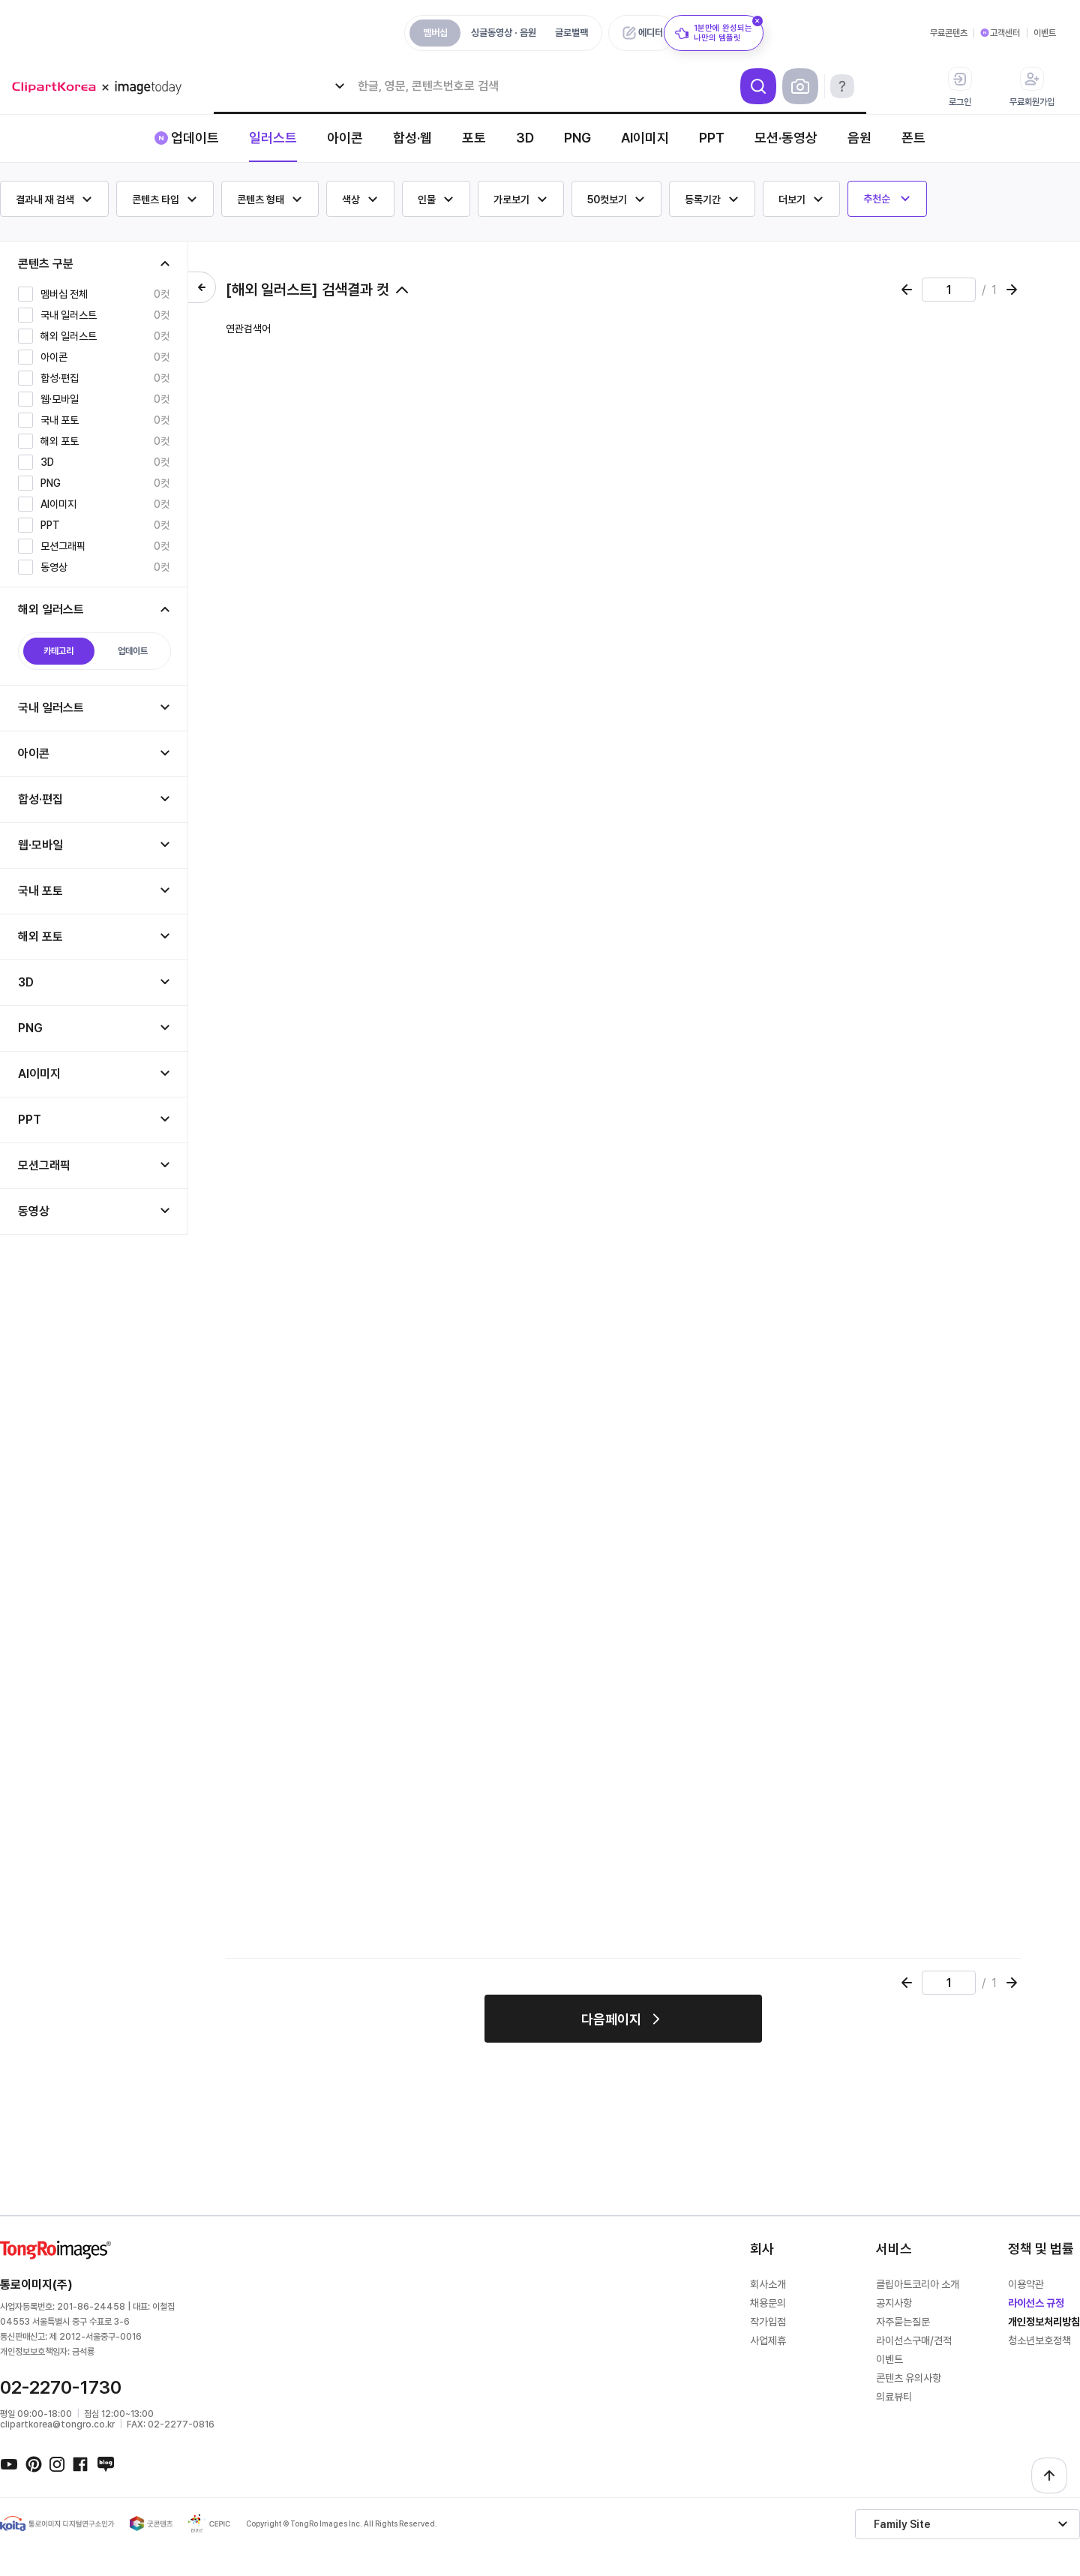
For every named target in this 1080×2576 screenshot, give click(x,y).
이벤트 (1045, 33)
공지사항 (894, 2303)
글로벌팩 (571, 32)
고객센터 (1005, 33)
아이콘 (345, 138)
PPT (711, 138)
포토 (474, 138)
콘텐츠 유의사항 (908, 2378)
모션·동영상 (786, 138)
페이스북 (81, 2463)
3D (525, 138)
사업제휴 (768, 2340)
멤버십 (435, 32)
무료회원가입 (1032, 87)
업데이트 (195, 138)
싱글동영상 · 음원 (503, 32)
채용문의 (768, 2303)
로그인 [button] (960, 87)
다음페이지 (611, 2019)
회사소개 (768, 2284)
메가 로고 (102, 87)
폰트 (914, 138)
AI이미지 (645, 138)
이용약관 (1026, 2284)
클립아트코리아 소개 (917, 2284)
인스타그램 (57, 2463)
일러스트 (273, 138)
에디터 (650, 32)
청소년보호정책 (1039, 2340)
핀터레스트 (33, 2463)
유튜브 (9, 2463)
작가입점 (768, 2322)
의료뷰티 (894, 2397)
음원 (860, 138)
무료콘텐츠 (949, 33)
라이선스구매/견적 (914, 2340)
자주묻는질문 (903, 2322)
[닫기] (757, 21)
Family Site (902, 2524)
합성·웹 (412, 138)
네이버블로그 (105, 2463)
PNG (577, 138)
